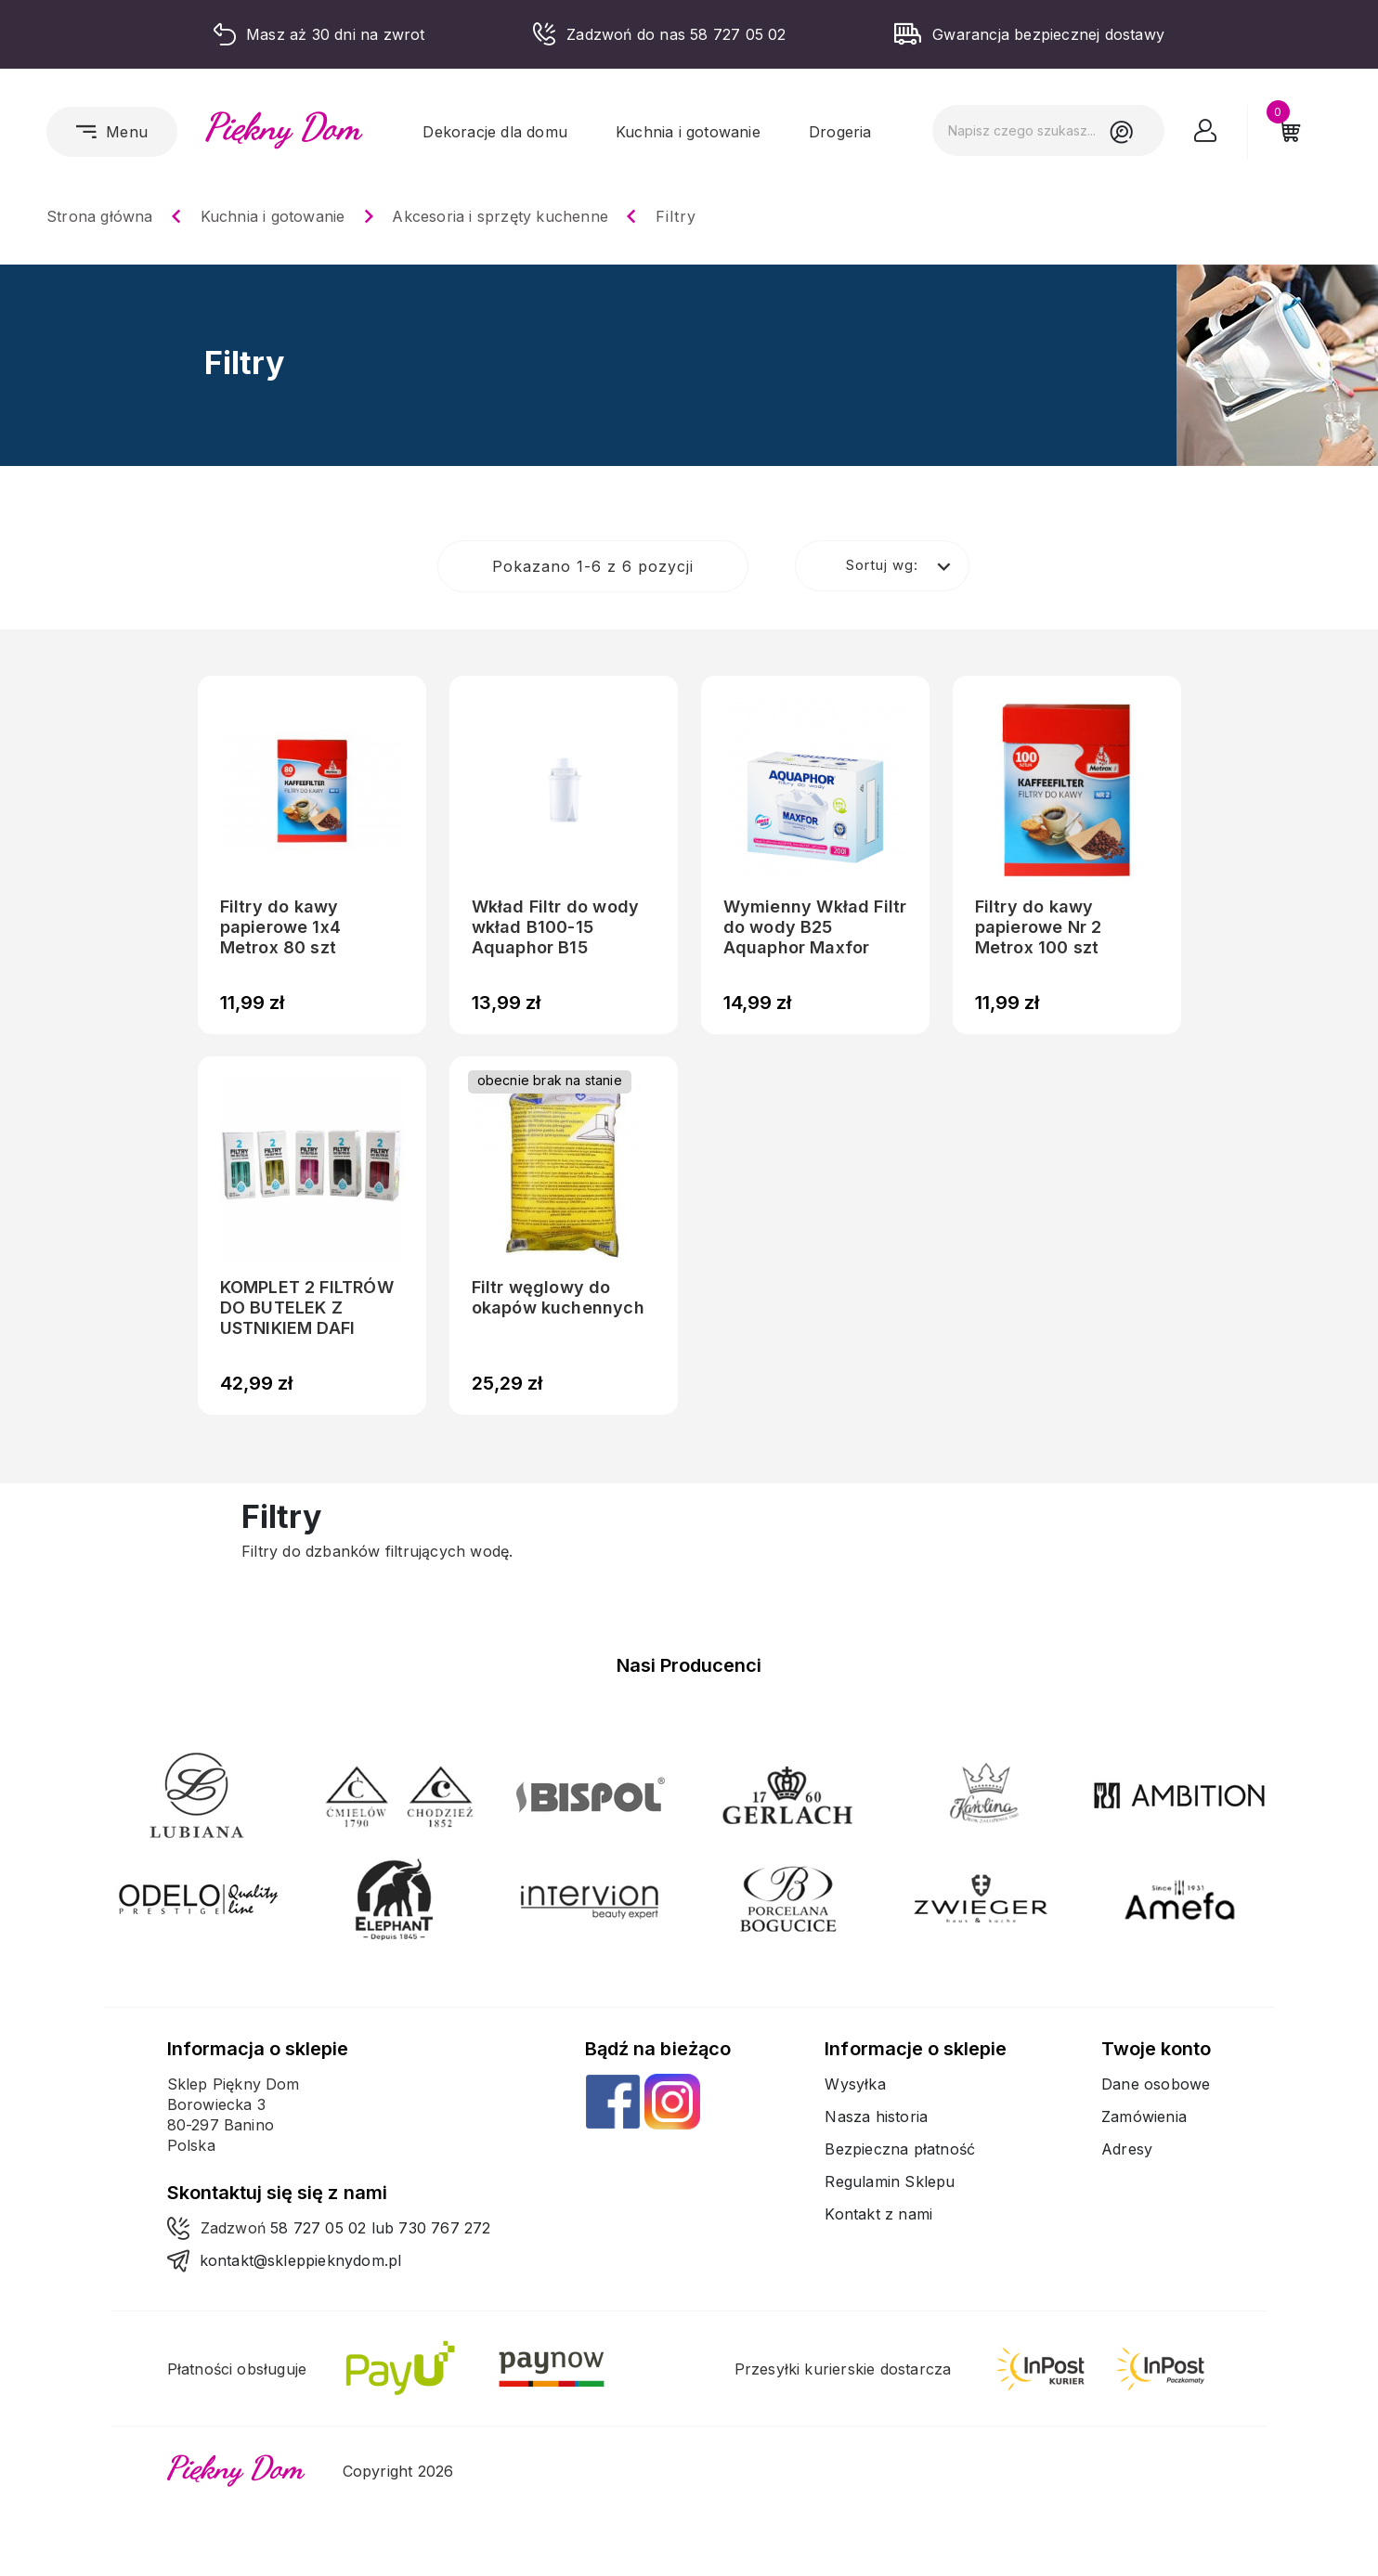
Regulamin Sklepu (890, 2181)
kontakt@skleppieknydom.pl (301, 2260)
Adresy (1126, 2149)
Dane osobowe (1155, 2084)
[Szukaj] (1048, 130)
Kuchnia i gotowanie (688, 132)
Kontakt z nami (878, 2214)
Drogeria (840, 132)
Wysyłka (855, 2084)
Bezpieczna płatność (900, 2149)
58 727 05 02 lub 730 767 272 (380, 2228)
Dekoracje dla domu (494, 132)
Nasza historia (876, 2116)
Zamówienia (1144, 2116)
